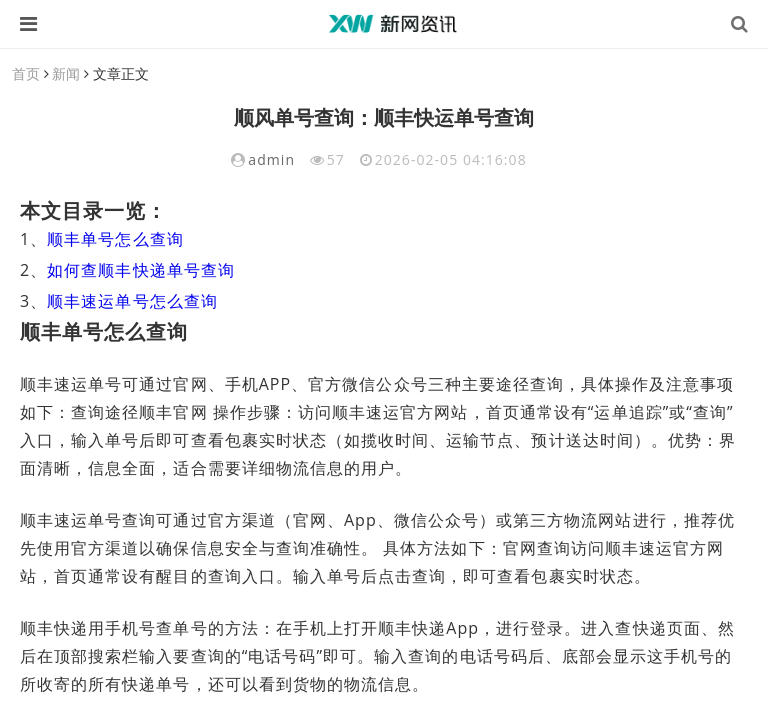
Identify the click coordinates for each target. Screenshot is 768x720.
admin (271, 159)
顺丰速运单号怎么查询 (132, 301)
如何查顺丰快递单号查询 (141, 270)
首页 (26, 73)
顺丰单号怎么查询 (115, 239)
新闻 (66, 73)
